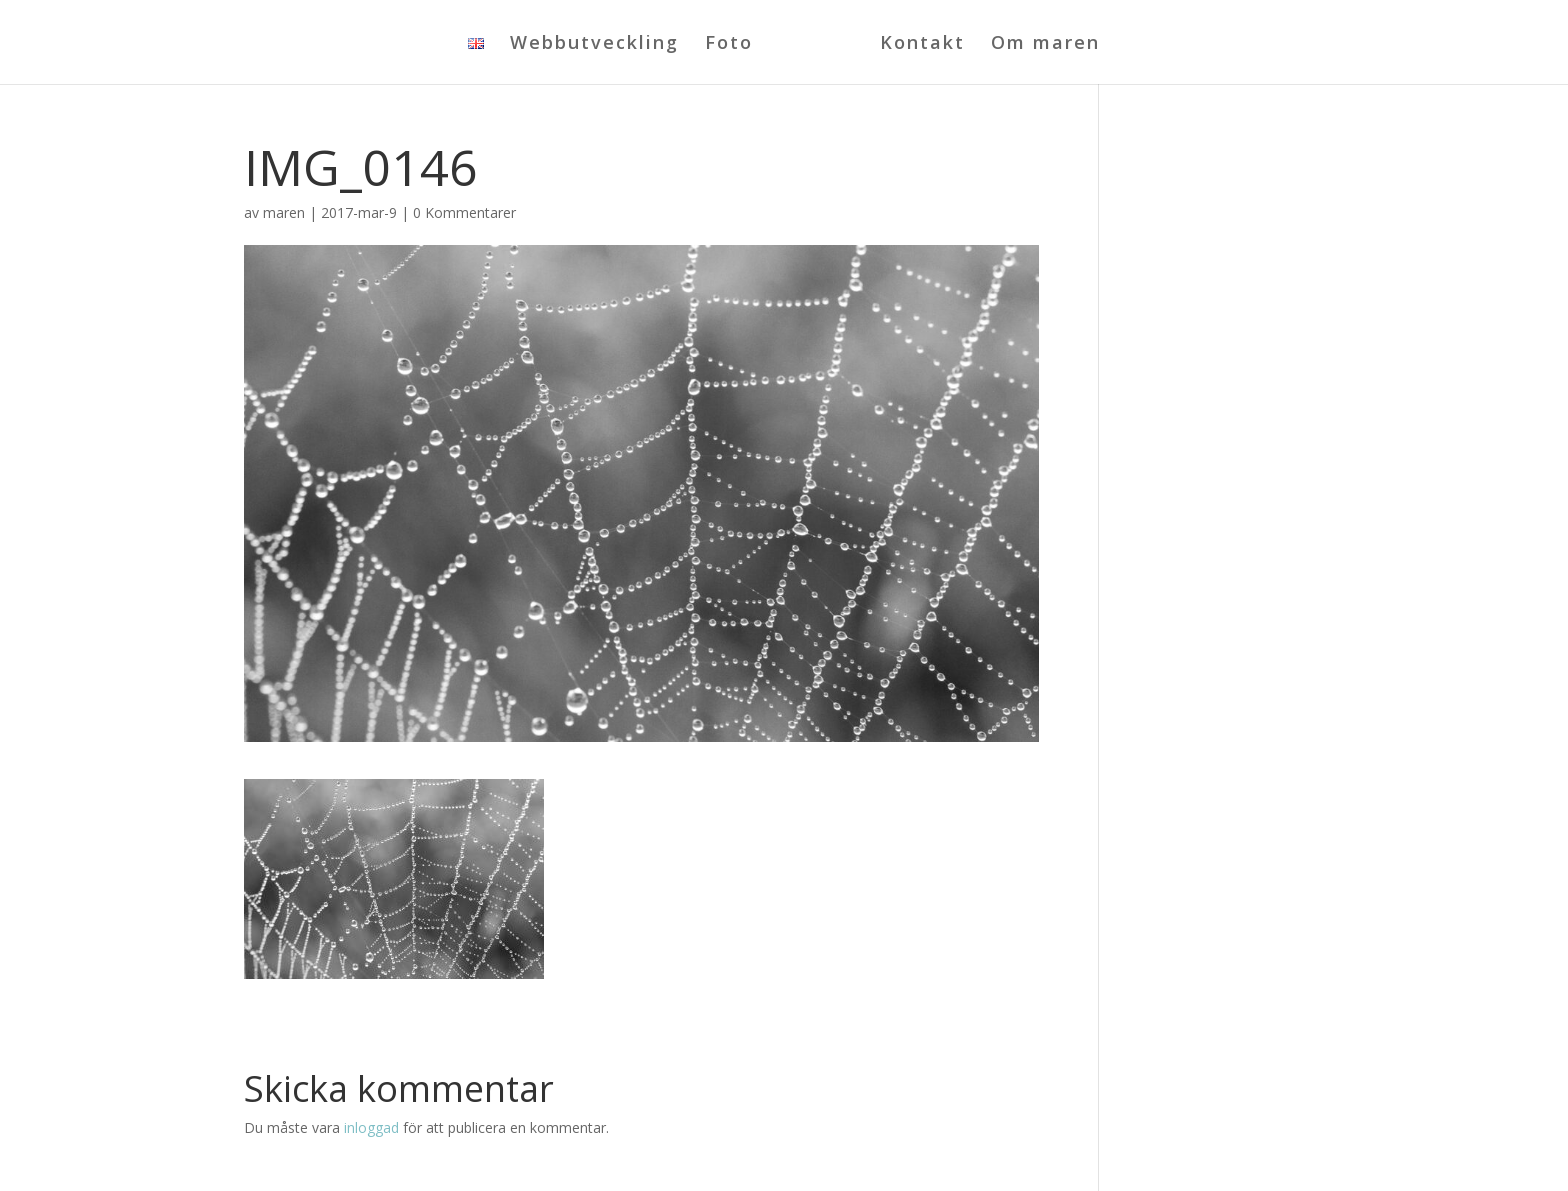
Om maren (1045, 44)
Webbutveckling (594, 44)
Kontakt (922, 44)
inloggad (371, 1127)
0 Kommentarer (464, 212)
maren (284, 212)
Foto (729, 44)
